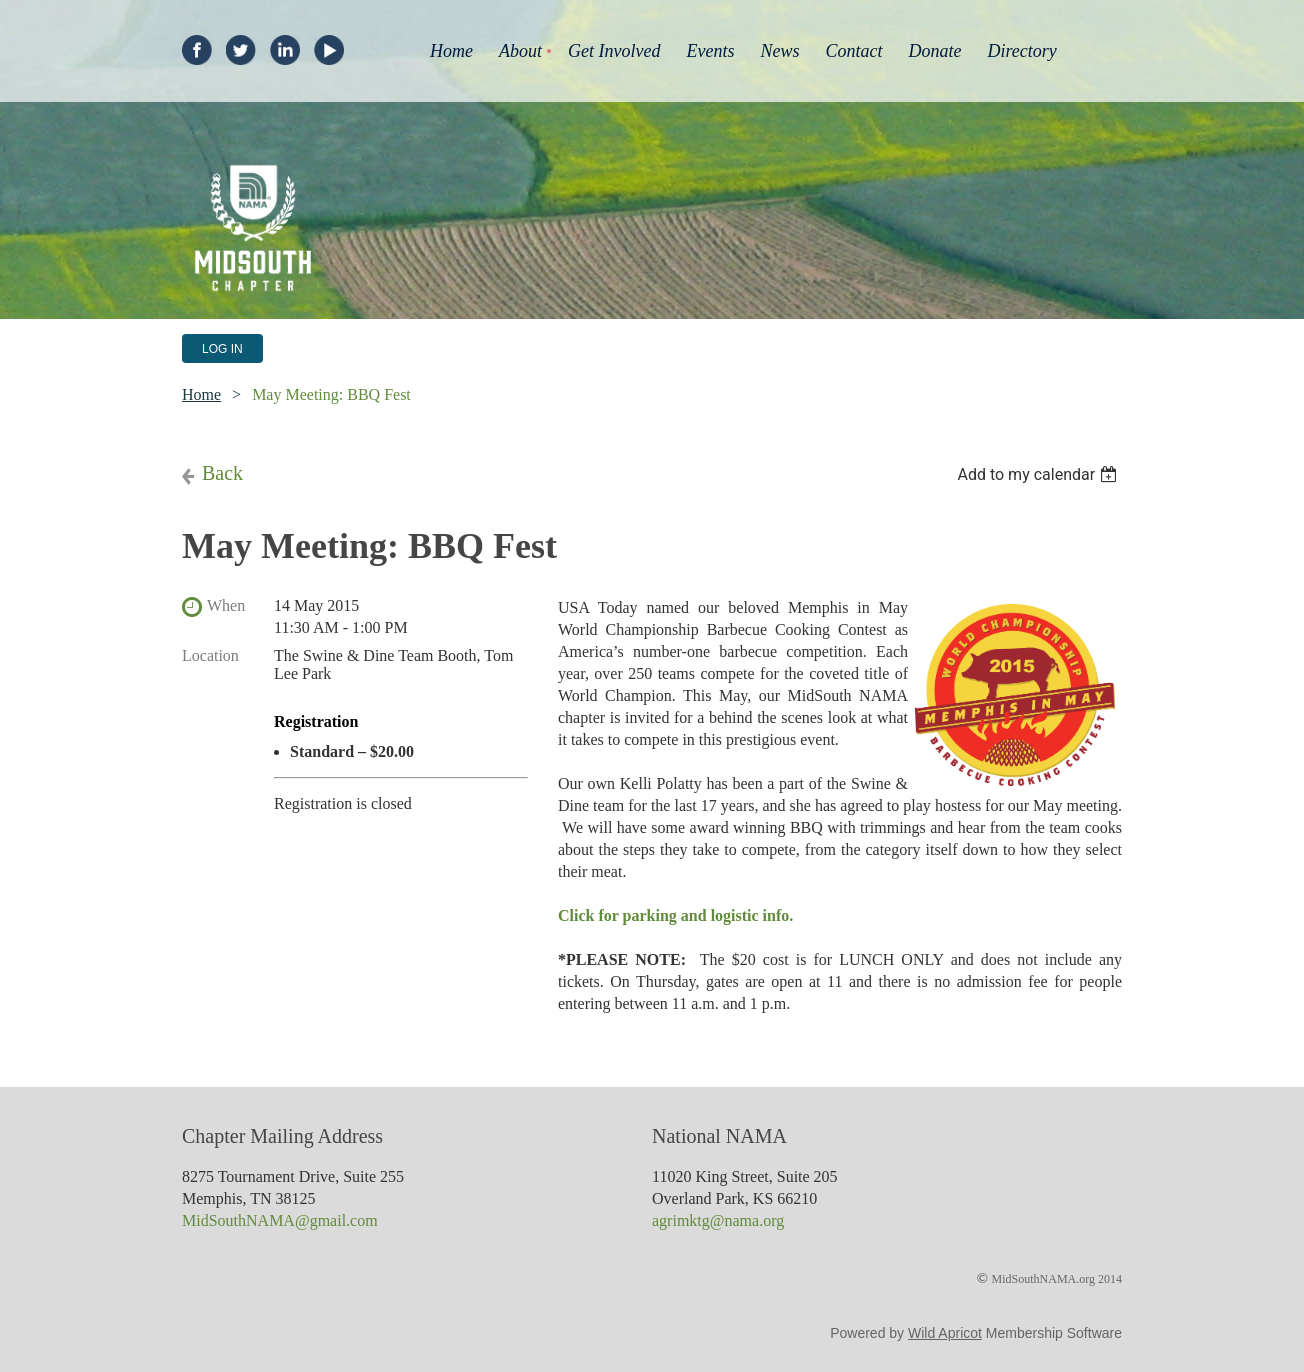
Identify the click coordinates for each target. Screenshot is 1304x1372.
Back (222, 473)
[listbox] (1039, 474)
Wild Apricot (945, 1333)
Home (201, 394)
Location (210, 655)
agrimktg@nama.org (718, 1220)
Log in (222, 349)
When (226, 605)
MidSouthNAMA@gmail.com (280, 1220)
